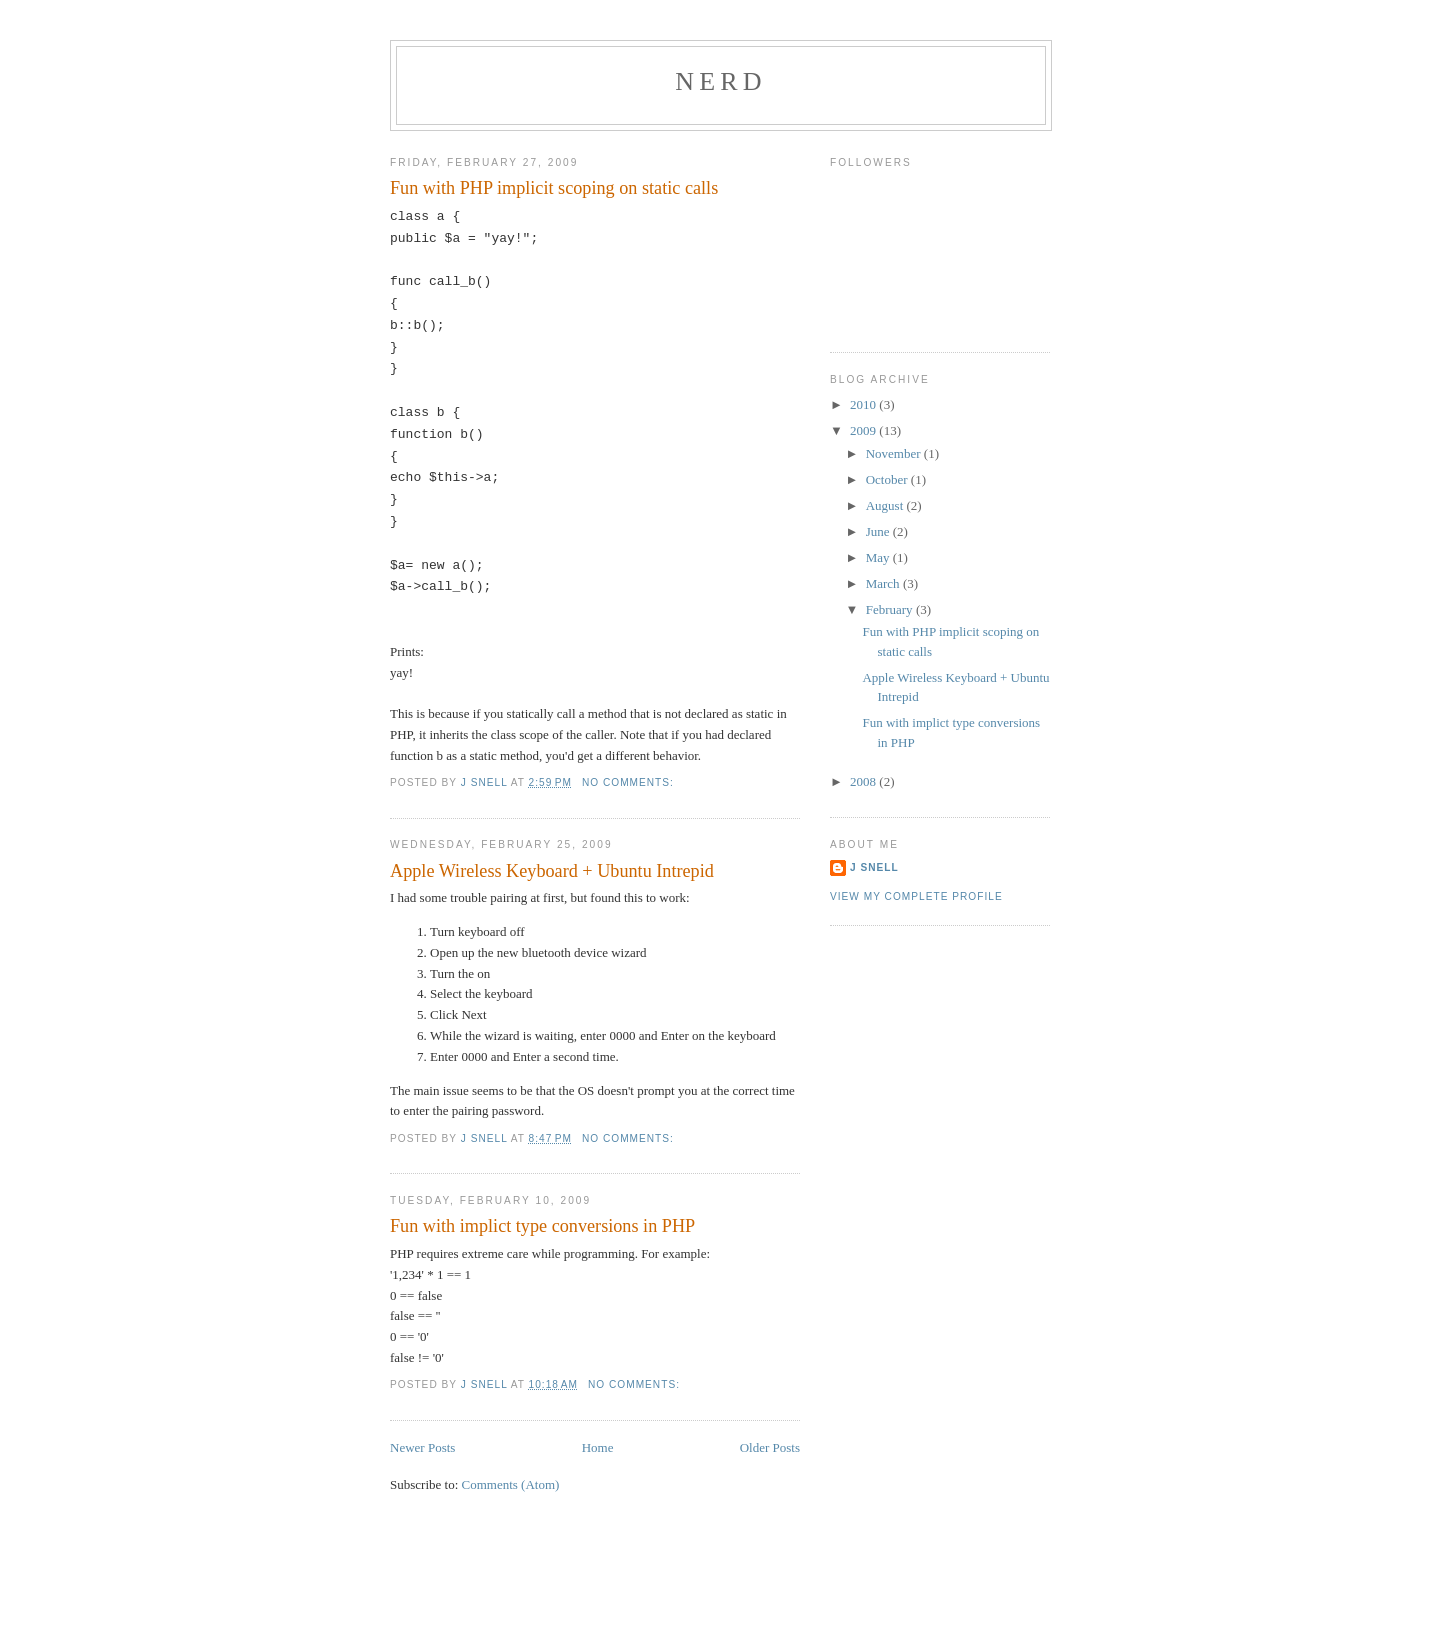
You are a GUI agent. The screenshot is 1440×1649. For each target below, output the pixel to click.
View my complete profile (916, 896)
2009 (864, 430)
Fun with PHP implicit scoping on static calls (554, 188)
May (879, 557)
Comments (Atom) (511, 1484)
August (886, 505)
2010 (864, 404)
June (879, 531)
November (895, 453)
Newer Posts (422, 1447)
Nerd (721, 81)
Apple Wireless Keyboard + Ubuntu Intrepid (552, 871)
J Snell (874, 867)
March (884, 583)
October (888, 479)
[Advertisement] (720, 1602)
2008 (864, 781)
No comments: (630, 782)
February (891, 609)
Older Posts (770, 1447)
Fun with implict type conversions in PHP (542, 1226)
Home (598, 1447)
